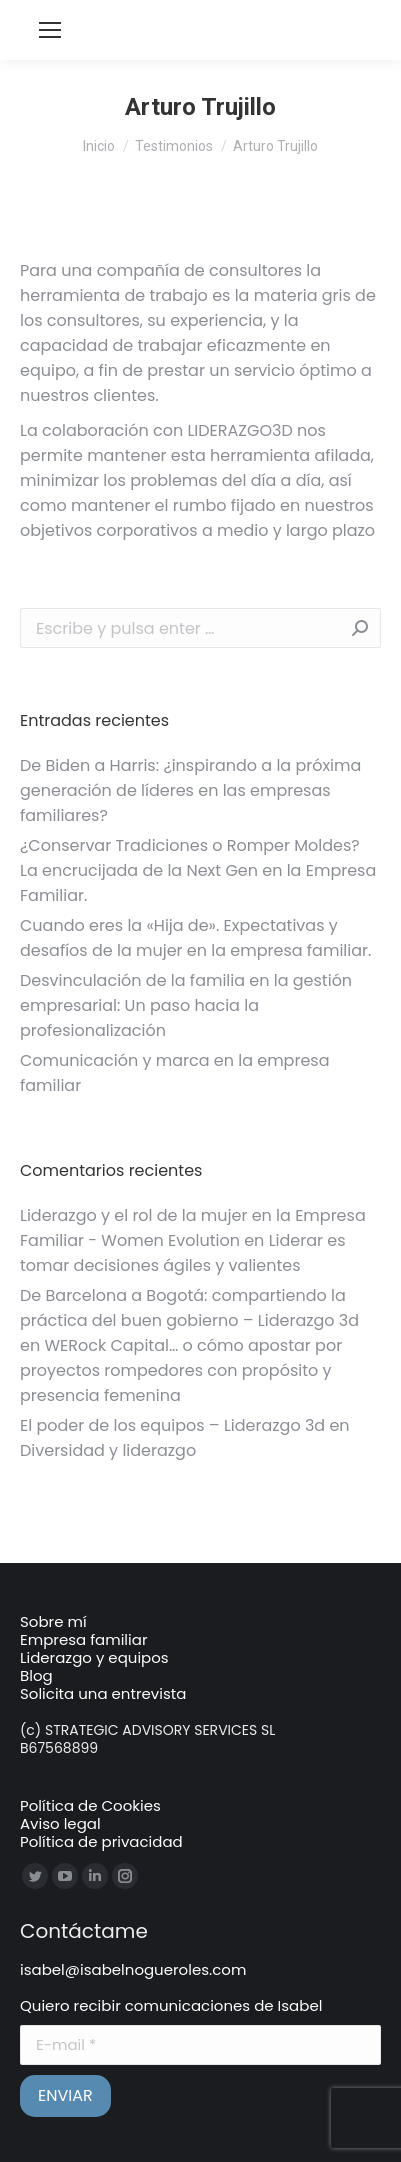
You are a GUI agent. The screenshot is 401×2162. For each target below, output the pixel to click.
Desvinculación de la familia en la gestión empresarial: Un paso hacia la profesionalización (186, 1005)
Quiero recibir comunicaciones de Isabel (171, 2005)
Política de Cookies (90, 1805)
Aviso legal (60, 1823)
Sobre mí (53, 1621)
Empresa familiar (84, 1639)
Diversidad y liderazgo (108, 1450)
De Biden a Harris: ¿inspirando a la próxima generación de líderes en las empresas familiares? (190, 790)
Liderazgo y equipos (94, 1657)
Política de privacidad (101, 1841)
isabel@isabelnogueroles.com (133, 1969)
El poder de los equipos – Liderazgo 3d (172, 1425)
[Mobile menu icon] (50, 30)
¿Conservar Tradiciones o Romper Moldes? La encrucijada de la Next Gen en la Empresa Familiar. (198, 870)
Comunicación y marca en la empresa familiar (175, 1073)
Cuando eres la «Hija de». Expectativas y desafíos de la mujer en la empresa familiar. (195, 938)
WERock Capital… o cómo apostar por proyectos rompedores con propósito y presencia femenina (181, 1370)
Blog (36, 1675)
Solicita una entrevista (103, 1693)
